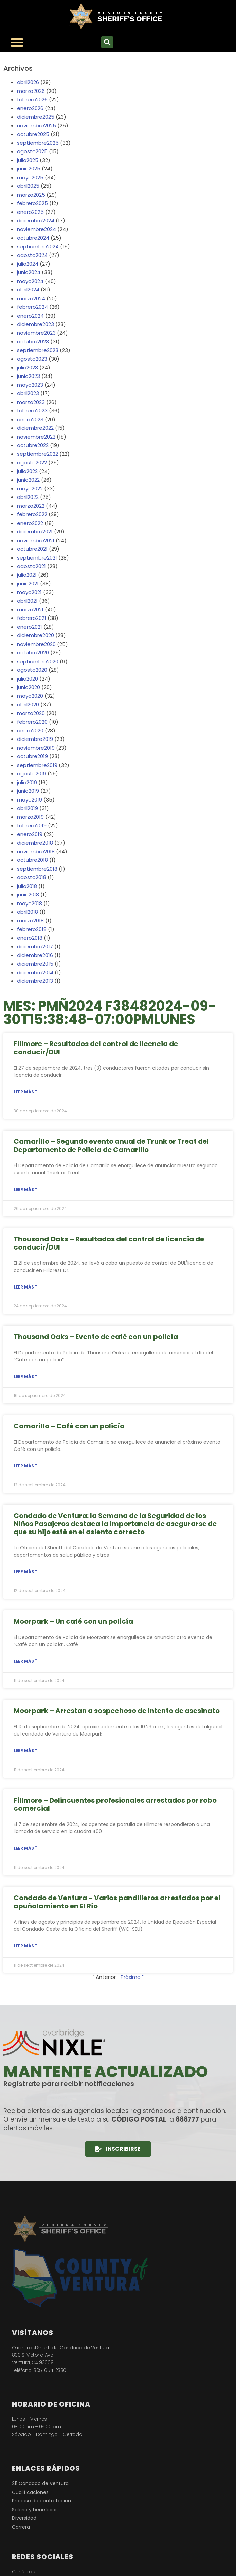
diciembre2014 (35, 972)
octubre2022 (33, 445)
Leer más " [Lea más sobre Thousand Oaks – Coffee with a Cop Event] (25, 1376)
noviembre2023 (36, 333)
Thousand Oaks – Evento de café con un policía (96, 1336)
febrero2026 (32, 99)
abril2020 (28, 704)
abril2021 (27, 600)
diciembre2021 (35, 531)
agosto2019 (31, 773)
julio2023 (27, 367)
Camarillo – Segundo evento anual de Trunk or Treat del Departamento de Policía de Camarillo (111, 1145)
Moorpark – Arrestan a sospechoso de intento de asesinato (117, 1711)
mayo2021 (29, 592)
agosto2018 (31, 877)
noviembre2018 (36, 851)
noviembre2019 (36, 747)
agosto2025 (32, 151)
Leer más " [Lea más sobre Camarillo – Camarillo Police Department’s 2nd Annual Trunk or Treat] (25, 1189)
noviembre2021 (35, 540)
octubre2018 (32, 860)
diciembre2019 (35, 739)
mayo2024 (30, 281)
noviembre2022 (36, 436)
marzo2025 (31, 194)
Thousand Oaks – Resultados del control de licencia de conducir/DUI (109, 1243)
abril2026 (28, 82)
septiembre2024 (38, 246)
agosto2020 (32, 669)
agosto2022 (32, 462)
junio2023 (28, 376)
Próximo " (132, 1977)
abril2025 (28, 185)
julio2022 (27, 471)
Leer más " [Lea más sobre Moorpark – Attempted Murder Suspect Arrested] (25, 1750)
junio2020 (28, 687)
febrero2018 (32, 929)
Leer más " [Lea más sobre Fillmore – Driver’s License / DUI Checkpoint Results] (25, 1092)
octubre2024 (33, 237)
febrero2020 (32, 721)
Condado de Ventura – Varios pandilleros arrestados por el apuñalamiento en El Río (117, 1902)
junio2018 (28, 894)
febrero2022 (32, 514)
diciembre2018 (35, 842)
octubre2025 (33, 134)
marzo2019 (30, 816)
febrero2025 (32, 203)
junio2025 (28, 168)
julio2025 (27, 160)
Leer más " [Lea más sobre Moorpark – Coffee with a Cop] (25, 1661)
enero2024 (30, 315)
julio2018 (27, 886)
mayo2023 (30, 384)
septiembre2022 (37, 454)
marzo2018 (30, 920)
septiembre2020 (37, 661)
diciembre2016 (35, 955)
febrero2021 (31, 618)
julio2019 (27, 782)
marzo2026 (31, 91)
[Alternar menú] (17, 42)
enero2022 (30, 523)
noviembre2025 (36, 125)
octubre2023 (33, 341)
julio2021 (27, 575)
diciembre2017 (35, 946)
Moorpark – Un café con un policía (73, 1621)
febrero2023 (32, 410)
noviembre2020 (36, 644)
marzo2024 (31, 298)
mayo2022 (30, 488)
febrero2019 (32, 825)
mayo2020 (30, 695)
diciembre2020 (35, 635)
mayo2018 (29, 903)
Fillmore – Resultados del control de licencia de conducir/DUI (96, 1048)
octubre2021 (32, 548)
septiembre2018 (37, 868)
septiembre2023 (37, 350)
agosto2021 (31, 566)
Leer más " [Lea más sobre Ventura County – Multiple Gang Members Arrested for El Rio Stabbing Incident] (25, 1946)
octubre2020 (33, 652)
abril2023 (28, 393)
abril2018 (27, 911)
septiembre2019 (37, 765)
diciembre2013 (35, 981)
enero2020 (30, 730)
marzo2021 (30, 609)
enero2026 (30, 108)
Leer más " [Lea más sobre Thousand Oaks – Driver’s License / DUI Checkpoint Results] (25, 1287)
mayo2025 (30, 177)
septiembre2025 (38, 142)
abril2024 (28, 289)
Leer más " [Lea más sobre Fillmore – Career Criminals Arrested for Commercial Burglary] (25, 1848)
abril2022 (28, 497)
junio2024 (28, 272)
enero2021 (29, 626)
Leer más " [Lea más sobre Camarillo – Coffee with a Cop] (25, 1466)
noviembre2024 (36, 229)
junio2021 (28, 583)
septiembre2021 (37, 557)
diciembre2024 (35, 220)
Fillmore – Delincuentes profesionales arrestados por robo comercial (115, 1804)
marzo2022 (30, 505)
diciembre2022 (35, 427)
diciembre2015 (35, 963)
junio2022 (28, 479)
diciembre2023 (35, 324)
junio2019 (28, 790)
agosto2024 (32, 255)
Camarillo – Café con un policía (69, 1426)
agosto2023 (32, 358)
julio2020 (27, 678)
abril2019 (27, 808)
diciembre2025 (35, 116)
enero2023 (30, 419)
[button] (107, 42)
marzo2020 (31, 713)
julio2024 (27, 263)
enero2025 (30, 212)
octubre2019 (32, 756)
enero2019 (29, 834)
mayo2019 (29, 799)
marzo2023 (31, 402)
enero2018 (29, 937)
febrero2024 (32, 306)
